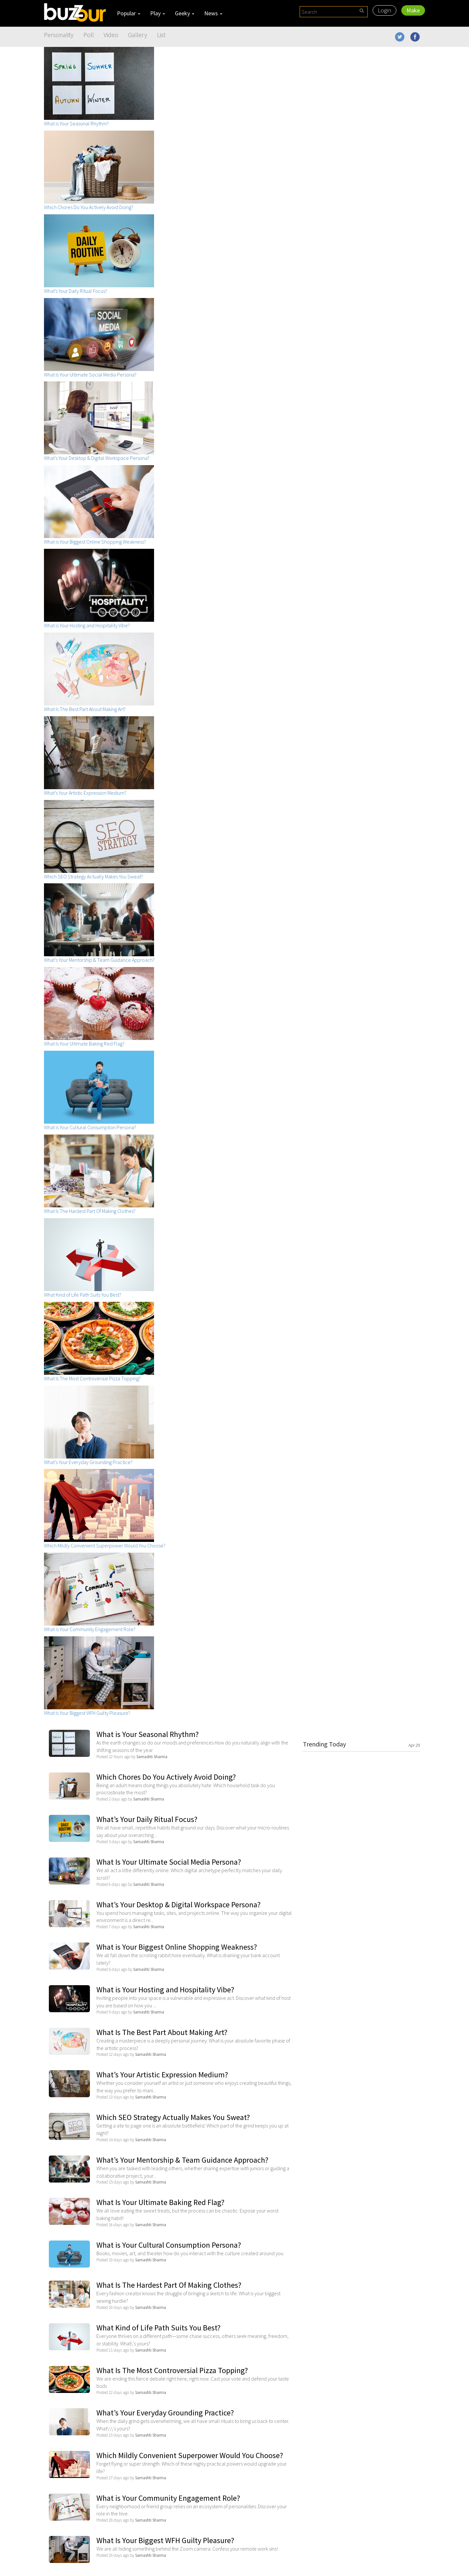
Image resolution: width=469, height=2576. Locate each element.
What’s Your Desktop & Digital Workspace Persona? (178, 1905)
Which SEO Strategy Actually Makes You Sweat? (173, 2117)
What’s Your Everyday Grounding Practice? (165, 2413)
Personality (59, 35)
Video (111, 35)
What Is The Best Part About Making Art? (161, 2032)
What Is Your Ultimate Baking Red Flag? (160, 2202)
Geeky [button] (184, 13)
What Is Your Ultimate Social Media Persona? (168, 1862)
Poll (88, 35)
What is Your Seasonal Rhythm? (147, 1734)
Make (413, 10)
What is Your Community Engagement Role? (168, 2498)
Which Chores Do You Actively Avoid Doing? (166, 1777)
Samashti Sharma (151, 1756)
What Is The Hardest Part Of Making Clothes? (168, 2285)
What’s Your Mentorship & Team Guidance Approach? (182, 2160)
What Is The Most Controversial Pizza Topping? (172, 2370)
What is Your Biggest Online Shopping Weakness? (176, 1947)
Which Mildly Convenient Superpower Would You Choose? (189, 2455)
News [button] (213, 13)
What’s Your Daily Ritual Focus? (146, 1819)
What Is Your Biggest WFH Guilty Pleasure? (165, 2540)
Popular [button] (128, 13)
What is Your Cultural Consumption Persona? (168, 2245)
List (161, 35)
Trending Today (361, 1744)
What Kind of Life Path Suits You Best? (158, 2328)
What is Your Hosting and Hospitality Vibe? (165, 1990)
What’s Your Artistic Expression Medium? (162, 2075)
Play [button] (157, 13)
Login (384, 10)
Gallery (137, 35)
